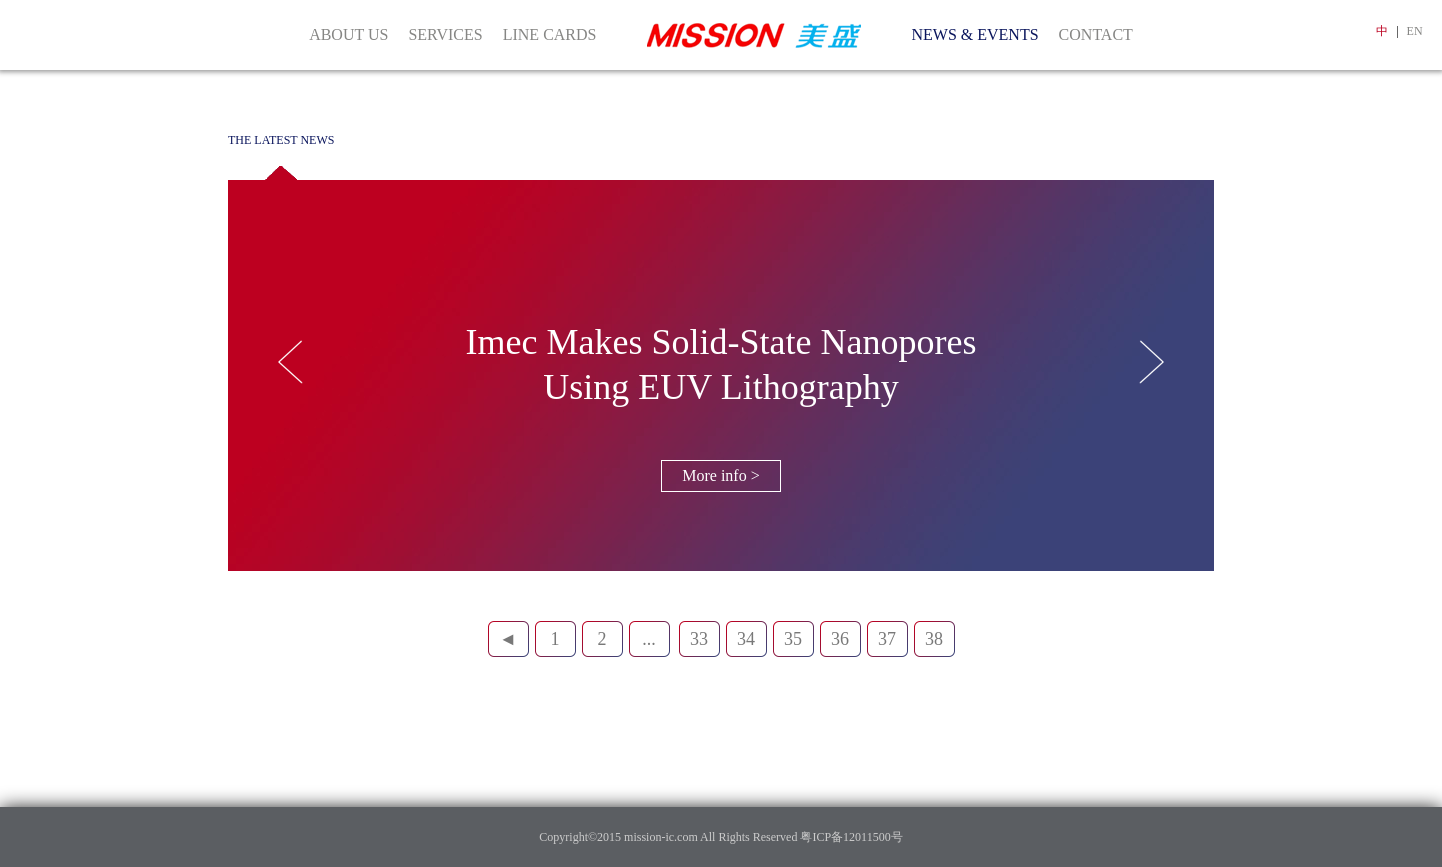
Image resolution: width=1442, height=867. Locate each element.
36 (840, 639)
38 (934, 639)
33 (699, 639)
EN (1415, 31)
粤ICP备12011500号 (849, 837)
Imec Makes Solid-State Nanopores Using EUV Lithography (721, 364)
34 (746, 639)
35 (793, 639)
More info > (720, 475)
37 (887, 639)
